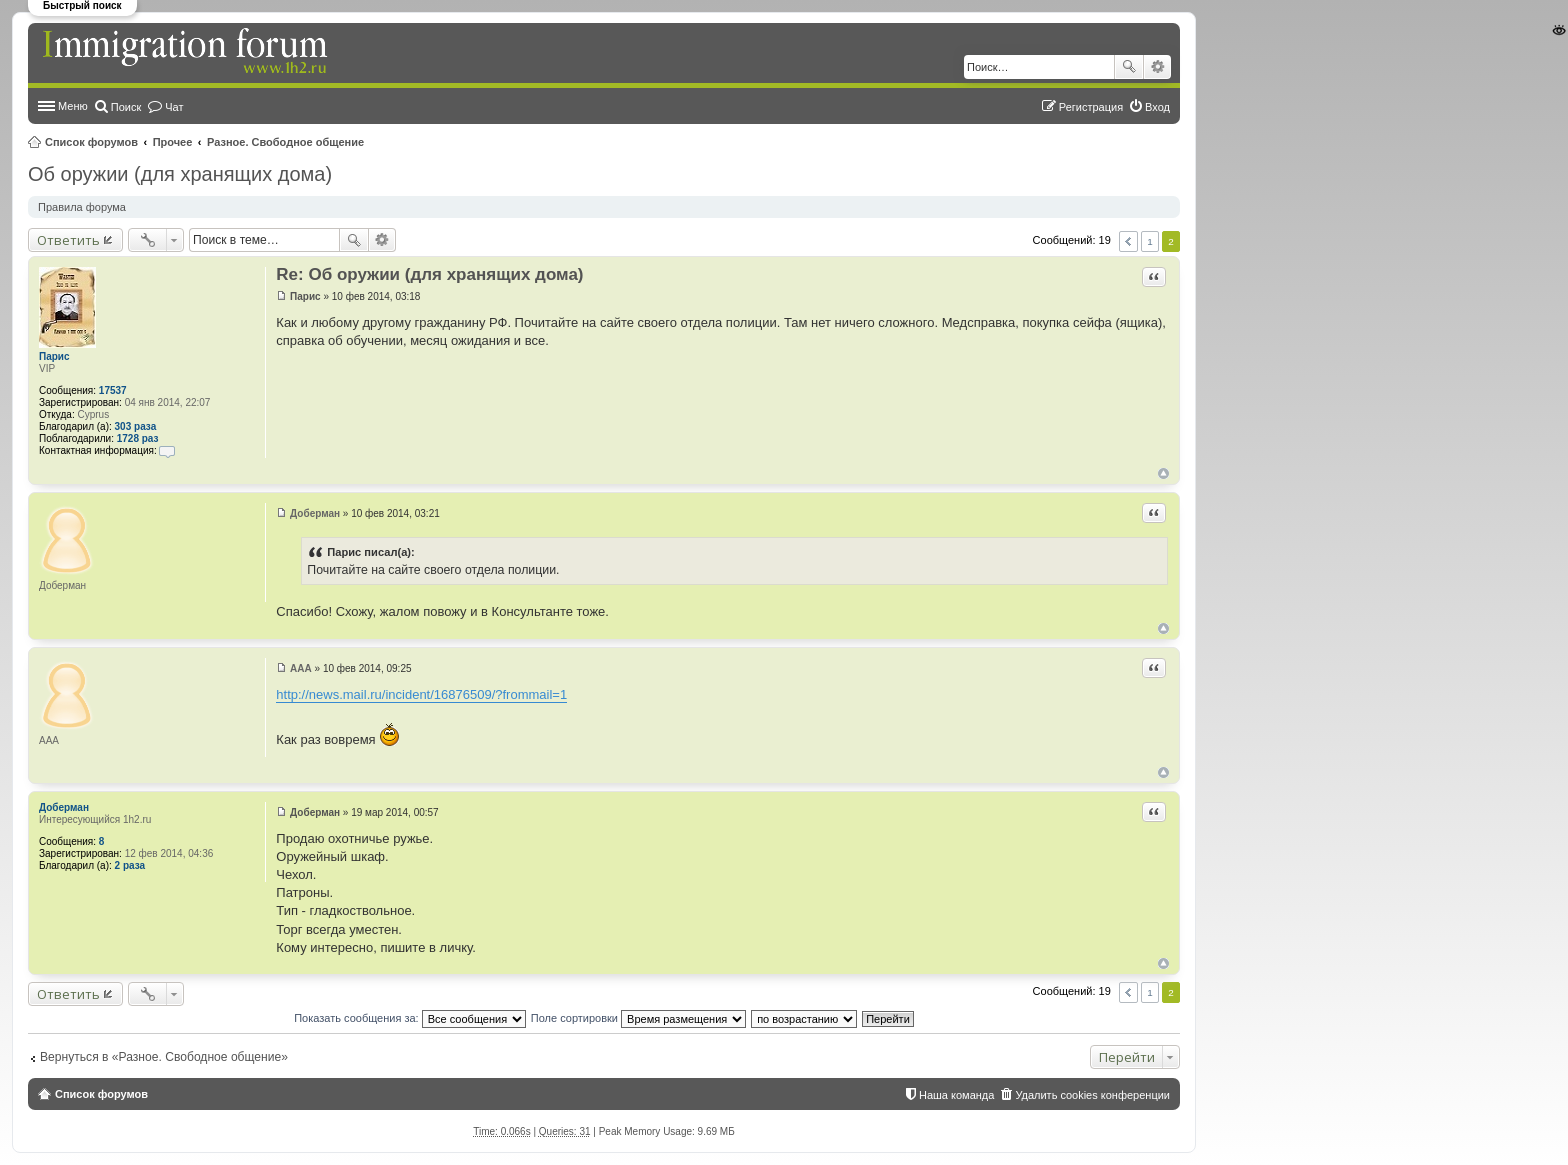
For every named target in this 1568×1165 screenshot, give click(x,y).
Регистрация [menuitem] (1091, 107)
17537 (113, 390)
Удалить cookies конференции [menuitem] (1092, 1095)
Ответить (68, 240)
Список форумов (91, 142)
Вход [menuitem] (1157, 107)
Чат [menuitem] (174, 107)
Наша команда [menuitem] (956, 1095)
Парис (54, 356)
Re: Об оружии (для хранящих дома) (429, 274)
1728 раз (138, 438)
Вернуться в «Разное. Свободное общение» (164, 1057)
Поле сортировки (638, 1018)
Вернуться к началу (1163, 473)
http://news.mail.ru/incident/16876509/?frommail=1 (421, 694)
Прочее (173, 142)
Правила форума (82, 207)
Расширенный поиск (1157, 67)
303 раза (136, 426)
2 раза (130, 865)
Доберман (64, 807)
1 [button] (1150, 241)
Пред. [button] (1128, 241)
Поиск (1129, 67)
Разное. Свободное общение (285, 142)
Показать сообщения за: (410, 1018)
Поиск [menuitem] (126, 107)
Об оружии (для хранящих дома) (180, 174)
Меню (73, 106)
